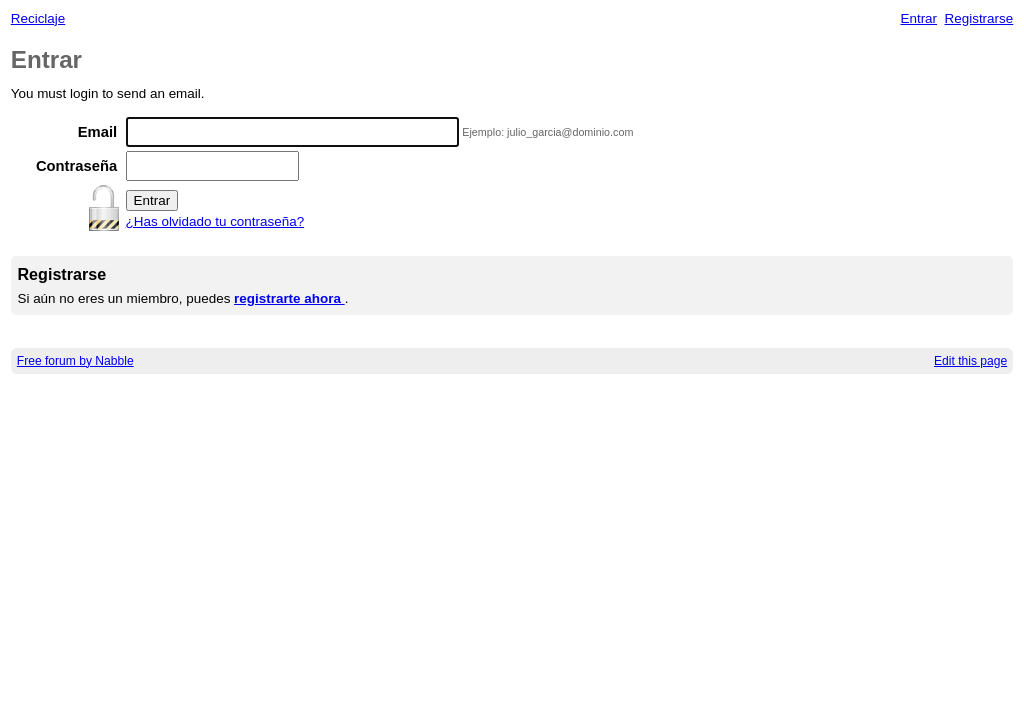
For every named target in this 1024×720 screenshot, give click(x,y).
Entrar (918, 18)
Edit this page (970, 361)
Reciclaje (38, 18)
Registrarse (979, 18)
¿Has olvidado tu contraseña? (215, 221)
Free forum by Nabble (75, 361)
